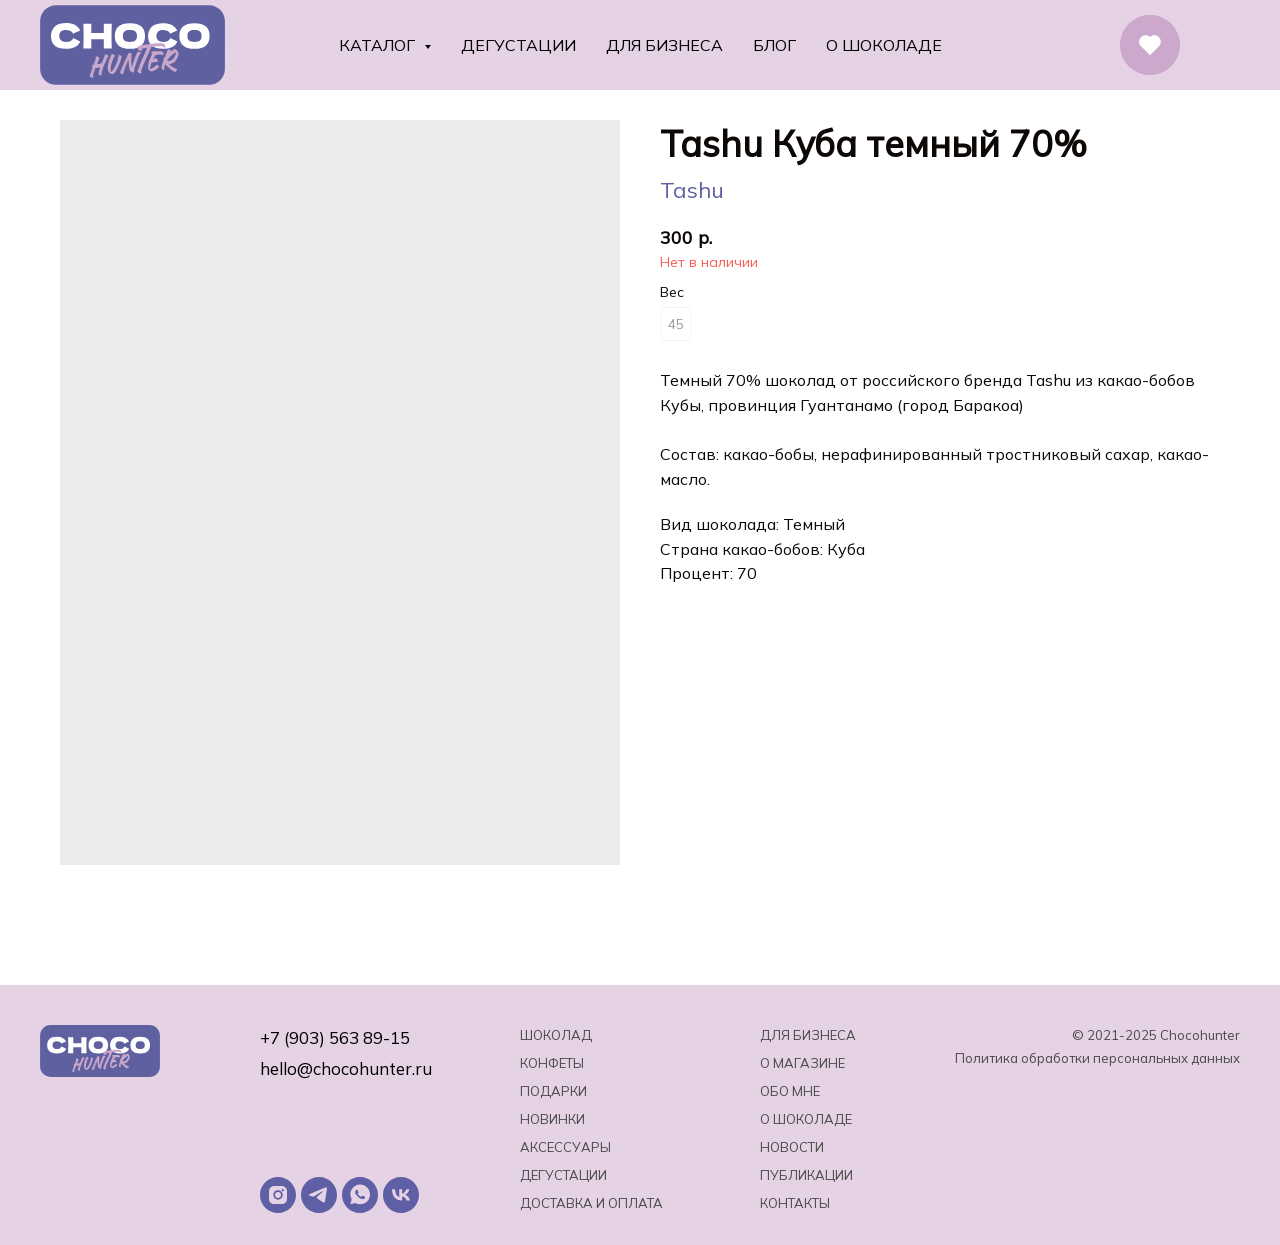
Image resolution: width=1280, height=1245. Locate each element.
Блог (774, 45)
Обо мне (790, 1091)
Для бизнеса (664, 45)
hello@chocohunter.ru (346, 1068)
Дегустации (518, 45)
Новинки (552, 1119)
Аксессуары (565, 1147)
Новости (792, 1147)
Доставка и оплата (591, 1203)
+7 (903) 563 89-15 (335, 1037)
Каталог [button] (379, 45)
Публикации (806, 1175)
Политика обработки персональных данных (1097, 1058)
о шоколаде (806, 1119)
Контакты (795, 1203)
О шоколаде (884, 45)
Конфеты (552, 1063)
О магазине (802, 1063)
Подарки (553, 1091)
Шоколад (556, 1035)
